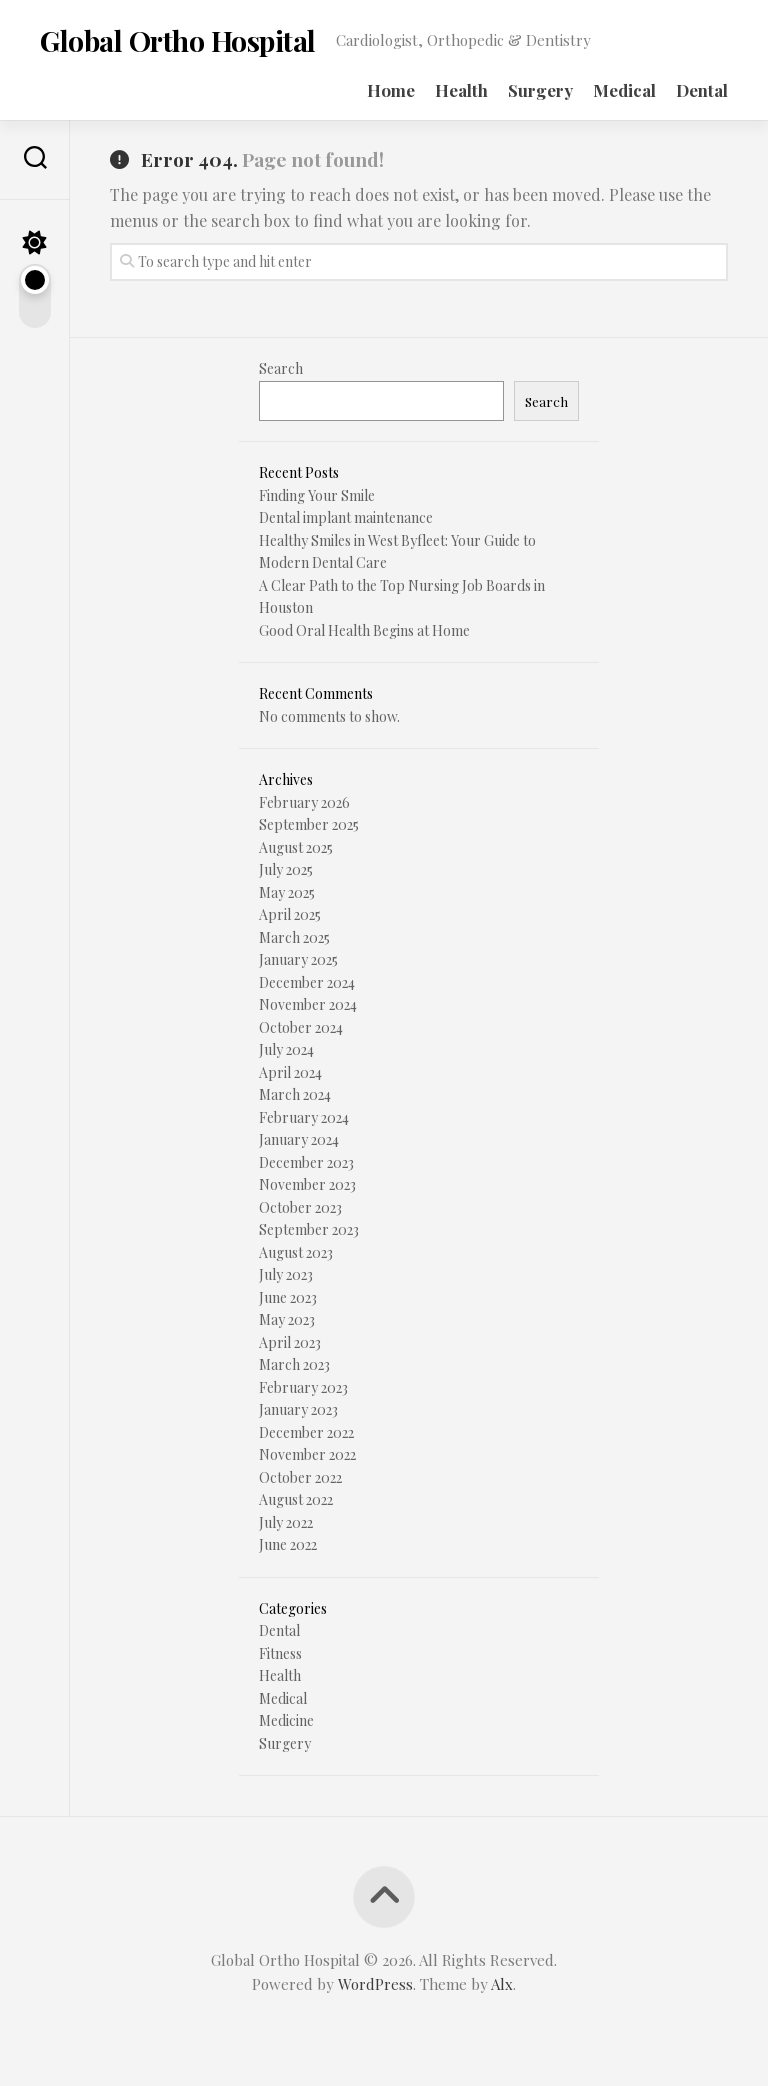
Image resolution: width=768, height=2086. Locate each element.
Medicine (286, 1720)
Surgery (540, 90)
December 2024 (307, 982)
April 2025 (290, 914)
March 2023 (294, 1364)
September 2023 (309, 1229)
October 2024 (301, 1027)
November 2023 (307, 1184)
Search (281, 368)
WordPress (375, 1984)
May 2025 (287, 892)
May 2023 (287, 1319)
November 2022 (307, 1454)
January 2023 (298, 1409)
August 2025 (296, 847)
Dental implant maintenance (346, 517)
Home (391, 90)
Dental (702, 90)
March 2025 (294, 937)
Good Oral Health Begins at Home (364, 630)
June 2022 (288, 1544)
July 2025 (286, 869)
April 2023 (290, 1342)
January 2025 (298, 959)
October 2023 (300, 1207)
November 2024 (308, 1004)
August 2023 (296, 1252)
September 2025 (309, 824)
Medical (624, 90)
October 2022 (300, 1477)
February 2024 (304, 1117)
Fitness (280, 1653)
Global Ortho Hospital (177, 40)
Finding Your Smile (317, 495)
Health (461, 90)
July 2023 (286, 1274)
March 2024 (295, 1094)
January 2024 (299, 1139)
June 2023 (288, 1297)
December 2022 (306, 1432)
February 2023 (303, 1387)
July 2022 (286, 1522)
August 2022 (296, 1499)
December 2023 (306, 1162)
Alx (502, 1984)
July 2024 (286, 1049)
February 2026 (304, 802)
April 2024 (290, 1072)
